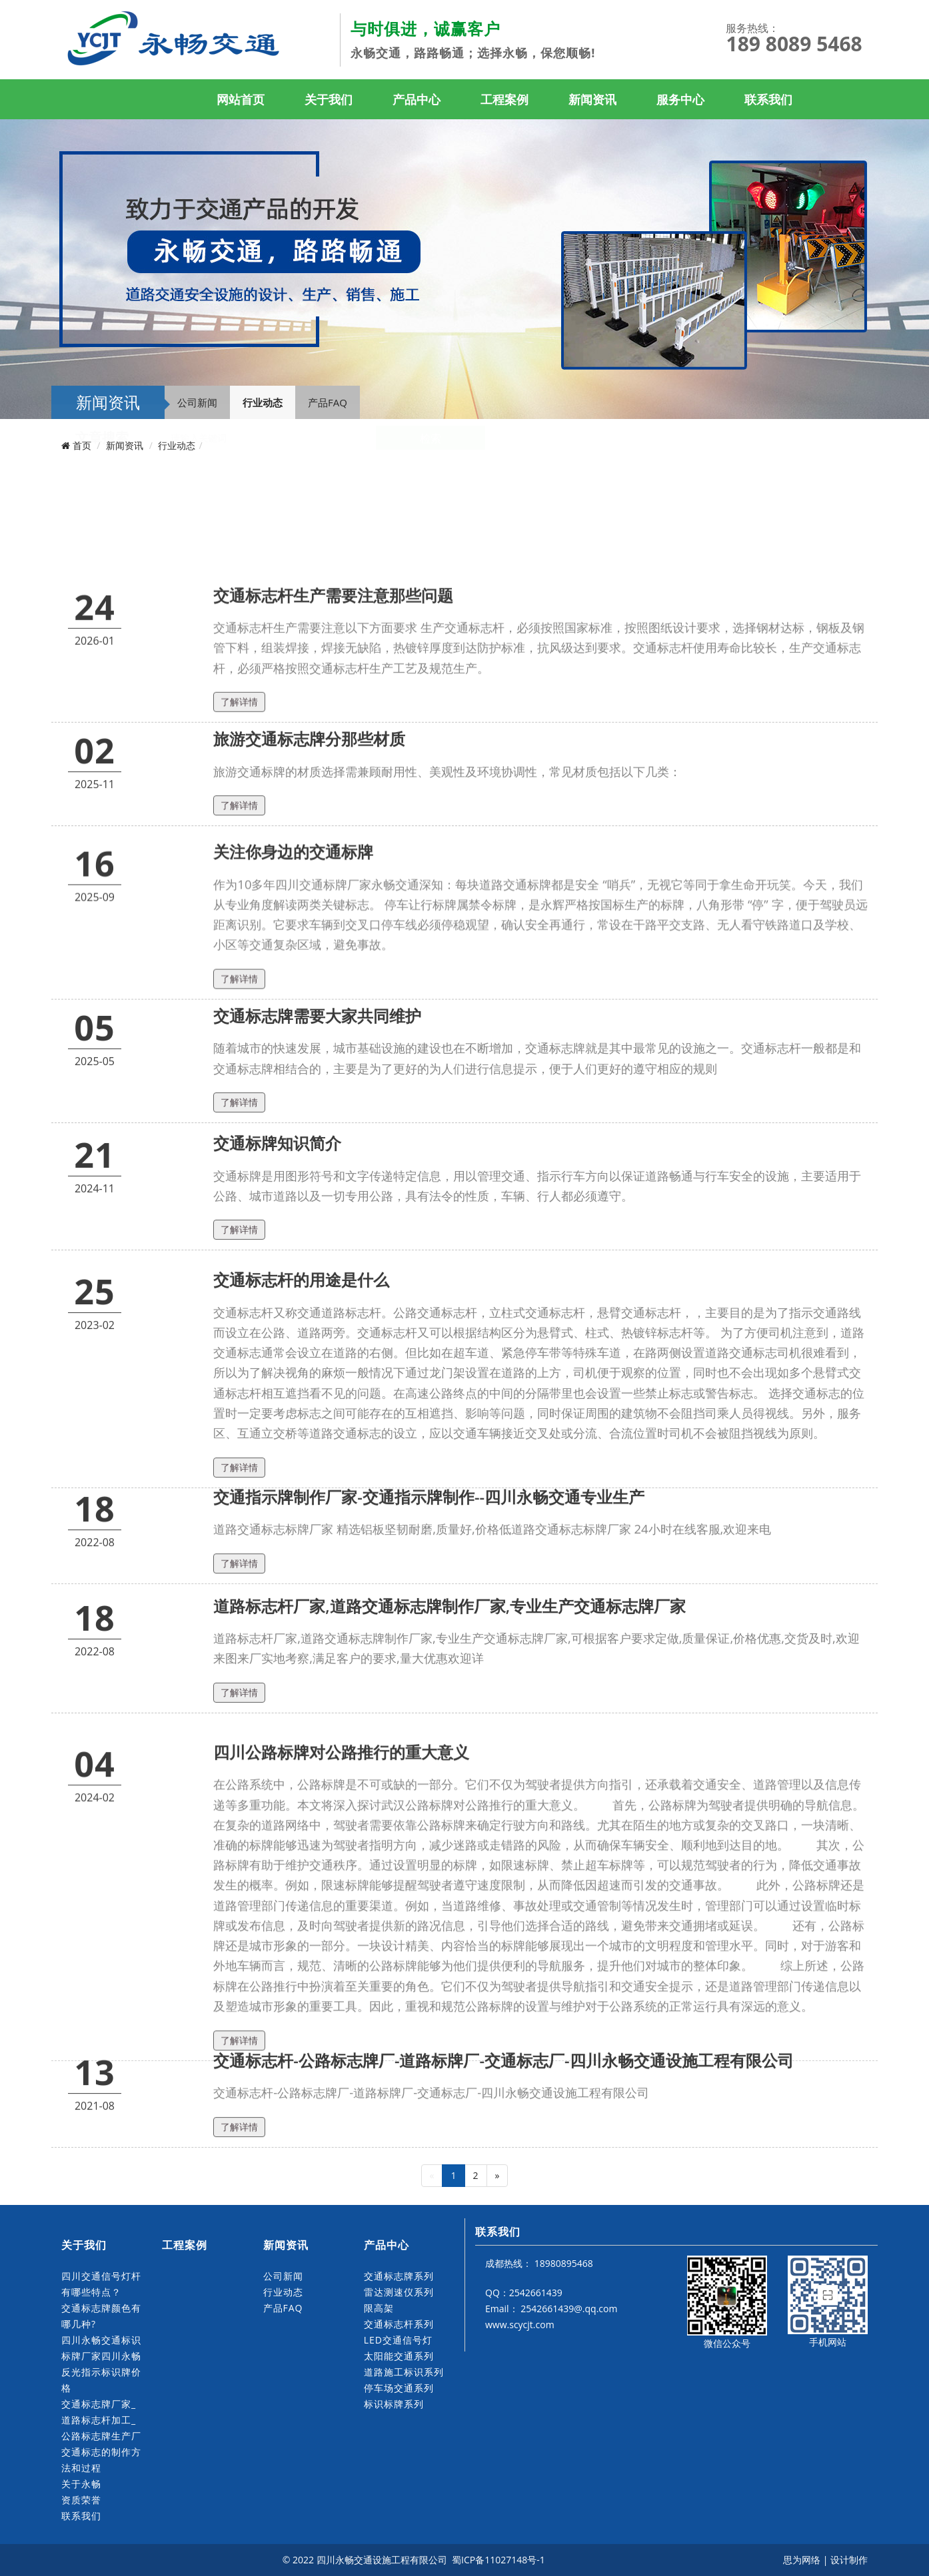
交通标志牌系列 (399, 2276)
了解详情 (239, 879)
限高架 (379, 2308)
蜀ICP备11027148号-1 (499, 2559)
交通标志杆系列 (399, 2324)
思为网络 (801, 2559)
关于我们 (329, 99)
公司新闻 (197, 402)
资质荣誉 (81, 2499)
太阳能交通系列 (399, 2356)
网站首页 (241, 99)
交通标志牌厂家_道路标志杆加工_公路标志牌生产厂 (101, 2419)
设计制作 (849, 2559)
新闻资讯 (592, 99)
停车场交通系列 (399, 2387)
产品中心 (417, 99)
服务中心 (680, 99)
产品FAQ (327, 402)
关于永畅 (81, 2483)
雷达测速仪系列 (399, 2292)
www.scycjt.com (519, 2324)
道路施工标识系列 (404, 2371)
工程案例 (504, 99)
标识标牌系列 (394, 2403)
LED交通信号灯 (398, 2340)
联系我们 (768, 99)
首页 (82, 445)
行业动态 (263, 402)
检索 (430, 504)
